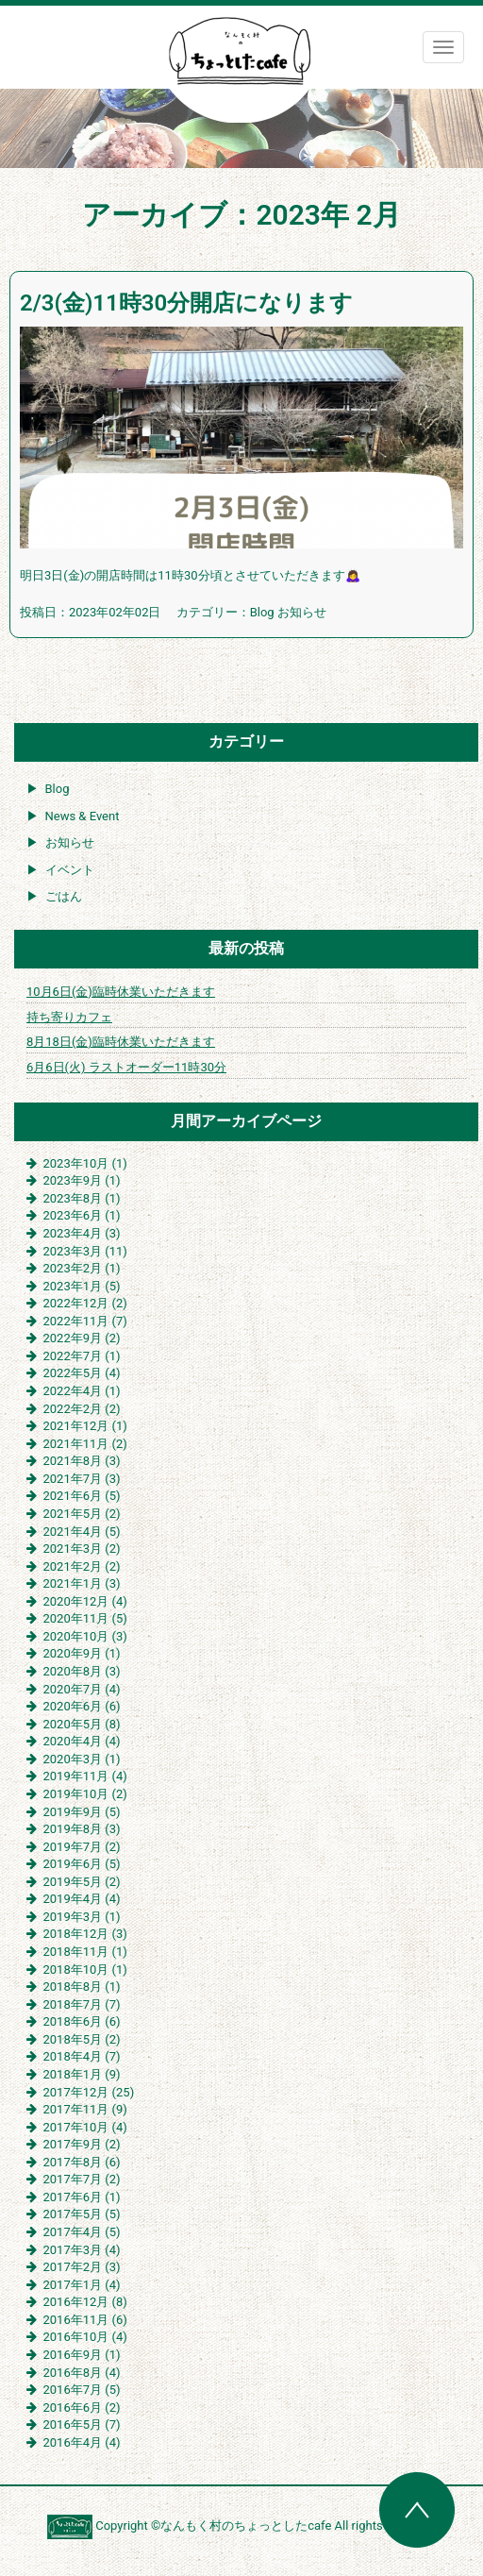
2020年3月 (73, 1759)
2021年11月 (76, 1444)
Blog (262, 612)
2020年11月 (76, 1618)
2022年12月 (76, 1303)
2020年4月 (73, 1741)
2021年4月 (73, 1531)
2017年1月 (73, 2285)
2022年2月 (73, 1409)
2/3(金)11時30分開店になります (186, 303)
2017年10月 (76, 2127)
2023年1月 (73, 1286)
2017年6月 (73, 2197)
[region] (241, 128)
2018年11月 (76, 1952)
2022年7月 (73, 1356)
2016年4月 (73, 2442)
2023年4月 (73, 1233)
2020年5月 (73, 1724)
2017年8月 (73, 2162)
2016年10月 (76, 2337)
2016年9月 (73, 2355)
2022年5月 (73, 1373)
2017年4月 (73, 2232)
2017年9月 (73, 2144)
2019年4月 (73, 1899)
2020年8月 (73, 1671)
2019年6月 (73, 1864)
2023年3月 (73, 1251)
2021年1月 (73, 1583)
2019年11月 (76, 1776)
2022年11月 (76, 1321)
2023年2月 (73, 1268)
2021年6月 (73, 1496)
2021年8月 (73, 1461)
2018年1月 (73, 2074)
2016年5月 (73, 2424)
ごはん (63, 896)
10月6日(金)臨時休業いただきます (120, 992)
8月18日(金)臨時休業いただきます (120, 1042)
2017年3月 (73, 2250)
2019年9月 (73, 1812)
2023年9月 (73, 1180)
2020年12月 (76, 1601)
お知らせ (301, 612)
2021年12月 (76, 1426)
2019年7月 (73, 1847)
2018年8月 (73, 1986)
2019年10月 (76, 1794)
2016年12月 (76, 2302)
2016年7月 (73, 2389)
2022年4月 (73, 1391)
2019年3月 (73, 1917)
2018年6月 (73, 2021)
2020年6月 (73, 1706)
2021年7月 (73, 1479)
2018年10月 (76, 1969)
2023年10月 (76, 1163)
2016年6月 (73, 2407)
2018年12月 (76, 1934)
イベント (69, 870)
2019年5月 (73, 1882)
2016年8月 (73, 2373)
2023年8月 (73, 1198)
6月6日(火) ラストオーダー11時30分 (126, 1067)
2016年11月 (76, 2320)
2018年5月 (73, 2039)
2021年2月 (73, 1566)
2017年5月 (73, 2214)
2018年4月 (73, 2056)
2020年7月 (73, 1689)
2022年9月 (73, 1338)
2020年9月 (73, 1653)
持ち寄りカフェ (69, 1017)
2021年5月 (73, 1514)
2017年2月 (73, 2267)
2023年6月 (73, 1215)
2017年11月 (76, 2109)
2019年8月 (73, 1829)
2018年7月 (73, 2004)
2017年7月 (73, 2179)
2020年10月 (76, 1636)
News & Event (82, 816)
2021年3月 (73, 1548)
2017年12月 (76, 2092)
